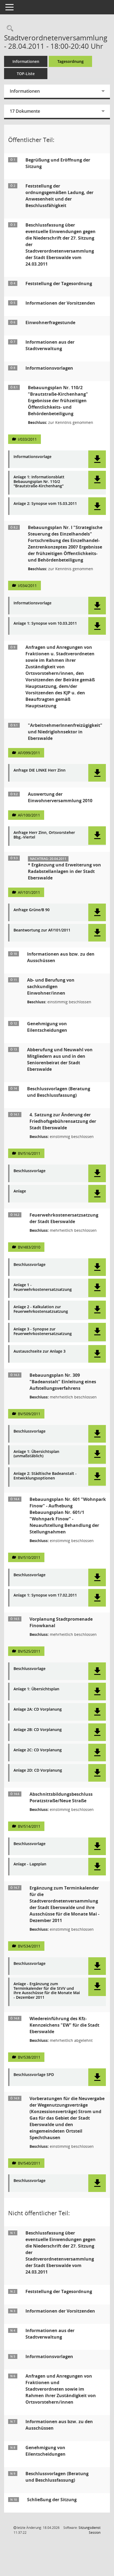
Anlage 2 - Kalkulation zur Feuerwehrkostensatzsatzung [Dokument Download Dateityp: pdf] (41, 1309)
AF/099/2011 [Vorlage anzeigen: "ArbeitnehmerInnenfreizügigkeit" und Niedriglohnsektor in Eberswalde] (29, 752)
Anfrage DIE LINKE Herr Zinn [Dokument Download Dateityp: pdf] (40, 770)
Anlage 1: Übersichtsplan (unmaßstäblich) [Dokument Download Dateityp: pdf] (36, 1454)
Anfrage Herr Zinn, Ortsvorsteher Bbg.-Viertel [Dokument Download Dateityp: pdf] (44, 835)
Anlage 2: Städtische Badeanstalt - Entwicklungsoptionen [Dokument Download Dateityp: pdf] (45, 1476)
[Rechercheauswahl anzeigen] (8, 28)
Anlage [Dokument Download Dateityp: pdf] (20, 1191)
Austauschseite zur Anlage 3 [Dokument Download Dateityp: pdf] (40, 1351)
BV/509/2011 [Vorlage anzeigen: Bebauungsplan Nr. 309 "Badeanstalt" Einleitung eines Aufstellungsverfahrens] (29, 1413)
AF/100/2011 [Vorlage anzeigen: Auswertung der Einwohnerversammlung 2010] (29, 815)
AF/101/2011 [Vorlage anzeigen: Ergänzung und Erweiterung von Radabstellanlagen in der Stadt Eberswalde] (29, 892)
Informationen (25, 61)
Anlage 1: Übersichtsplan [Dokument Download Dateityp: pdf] (36, 1689)
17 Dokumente (25, 111)
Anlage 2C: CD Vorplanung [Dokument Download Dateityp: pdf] (38, 1750)
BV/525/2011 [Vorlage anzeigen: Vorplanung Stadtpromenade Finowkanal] (29, 1651)
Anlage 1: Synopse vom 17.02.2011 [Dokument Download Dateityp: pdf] (45, 1595)
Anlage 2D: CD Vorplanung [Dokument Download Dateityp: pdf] (38, 1770)
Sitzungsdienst (89, 2530)
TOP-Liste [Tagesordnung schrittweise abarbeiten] (26, 73)
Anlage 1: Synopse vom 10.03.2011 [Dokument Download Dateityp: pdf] (45, 623)
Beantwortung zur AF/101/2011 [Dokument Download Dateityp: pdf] (42, 930)
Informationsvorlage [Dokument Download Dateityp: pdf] (32, 456)
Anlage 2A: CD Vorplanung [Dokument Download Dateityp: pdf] (38, 1709)
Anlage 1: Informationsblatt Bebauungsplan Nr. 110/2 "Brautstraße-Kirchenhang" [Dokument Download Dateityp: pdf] (39, 481)
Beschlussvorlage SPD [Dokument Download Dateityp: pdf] (34, 2074)
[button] (97, 459)
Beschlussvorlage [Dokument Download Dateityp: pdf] (29, 1171)
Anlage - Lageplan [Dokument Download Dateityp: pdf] (30, 1864)
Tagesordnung (70, 61)
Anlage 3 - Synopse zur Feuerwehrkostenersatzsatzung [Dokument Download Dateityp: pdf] (43, 1331)
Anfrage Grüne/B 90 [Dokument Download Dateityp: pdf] (32, 910)
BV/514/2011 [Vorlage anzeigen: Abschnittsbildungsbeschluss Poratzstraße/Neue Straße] (29, 1826)
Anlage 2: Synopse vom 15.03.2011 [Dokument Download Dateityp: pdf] (45, 503)
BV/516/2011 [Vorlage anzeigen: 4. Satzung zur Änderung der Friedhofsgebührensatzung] (29, 1153)
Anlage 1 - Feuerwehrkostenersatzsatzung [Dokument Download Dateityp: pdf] (43, 1287)
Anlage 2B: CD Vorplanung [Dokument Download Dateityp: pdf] (38, 1729)
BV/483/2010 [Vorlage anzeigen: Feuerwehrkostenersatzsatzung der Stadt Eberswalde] (29, 1247)
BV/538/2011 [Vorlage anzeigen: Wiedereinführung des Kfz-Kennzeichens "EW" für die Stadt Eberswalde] (29, 2057)
